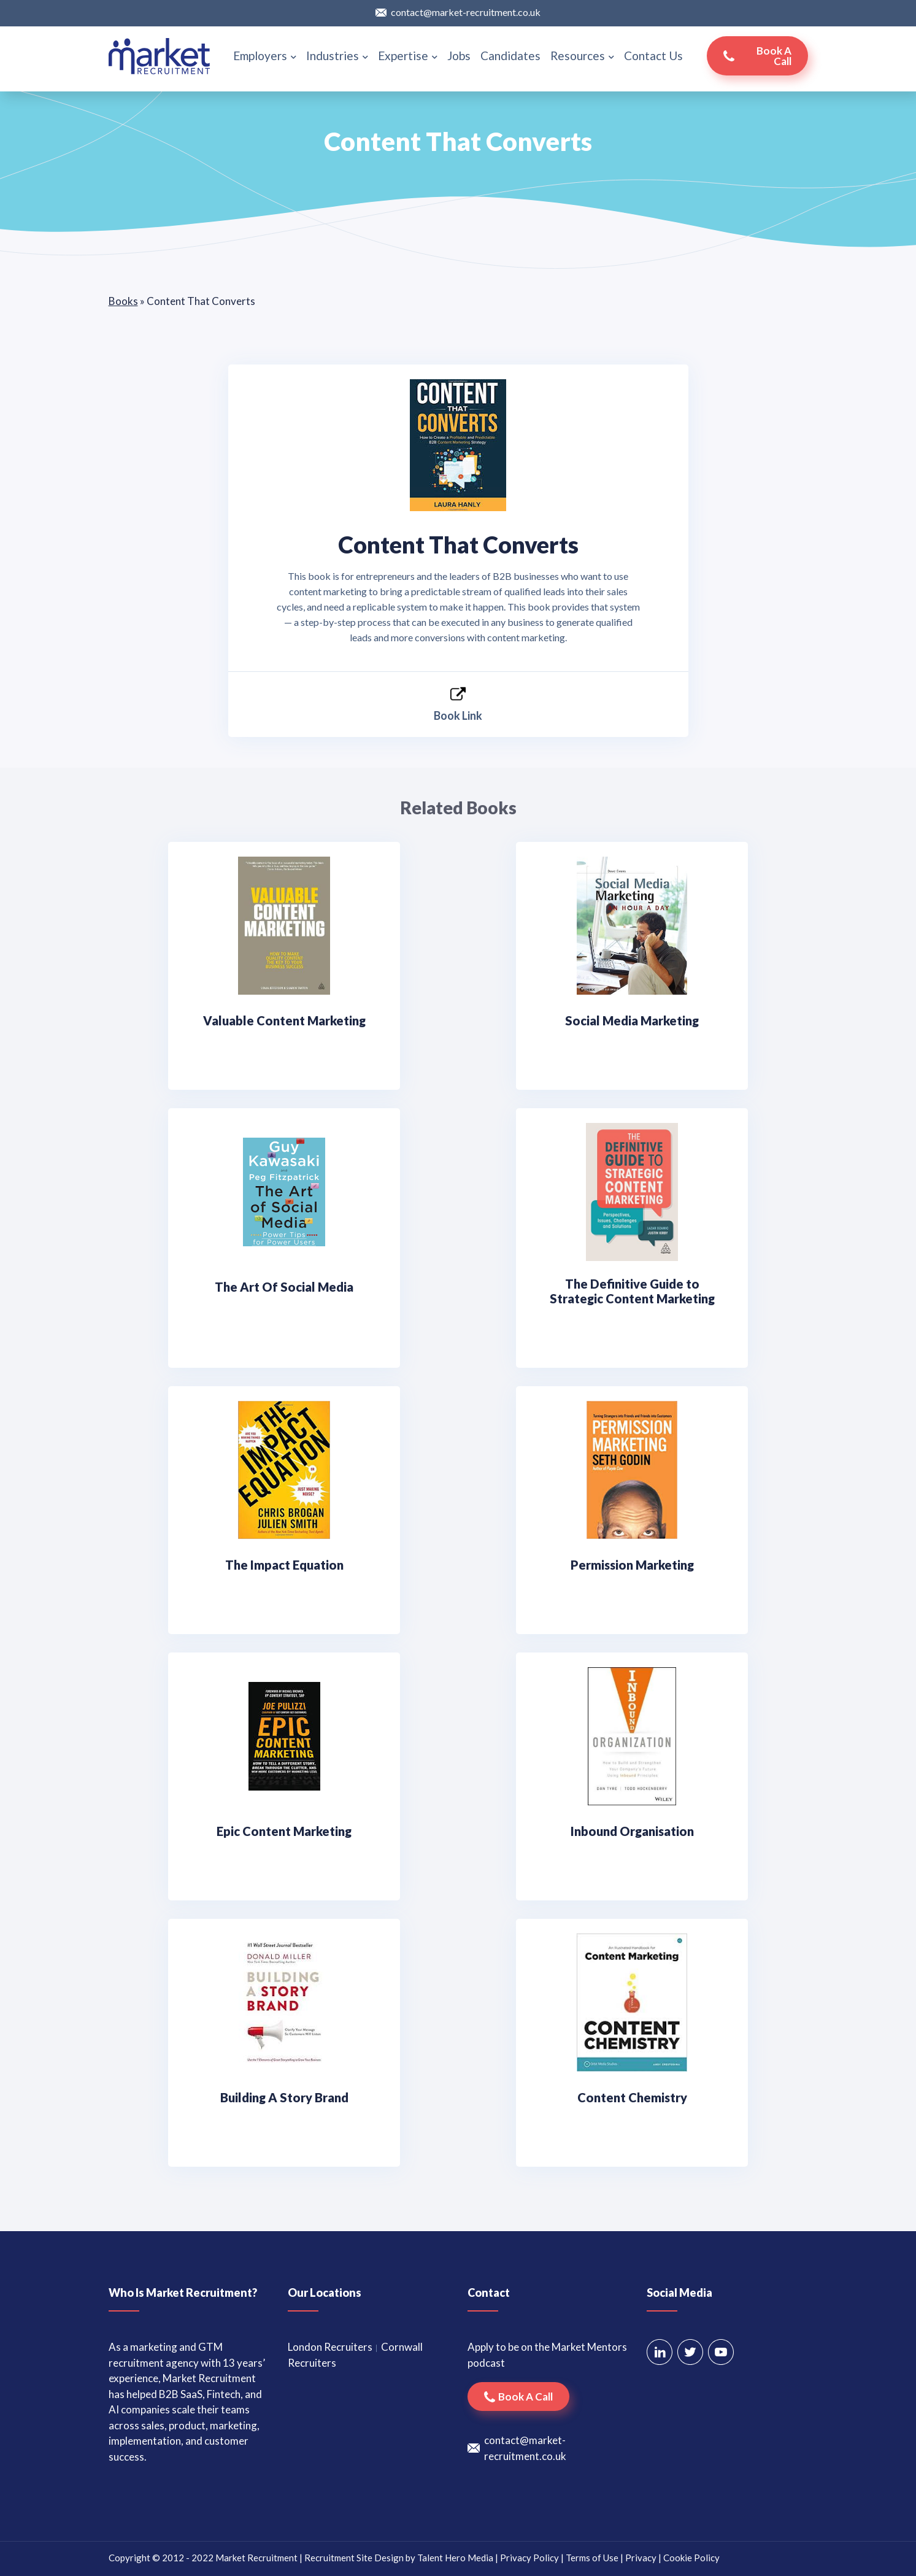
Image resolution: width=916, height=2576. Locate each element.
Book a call (773, 55)
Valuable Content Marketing (284, 1020)
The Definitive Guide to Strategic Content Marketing (632, 1291)
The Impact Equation (284, 1564)
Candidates (510, 55)
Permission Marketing (632, 1564)
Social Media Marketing (632, 1020)
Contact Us (653, 55)
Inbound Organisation (632, 1831)
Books (123, 301)
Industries (337, 55)
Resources (582, 55)
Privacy (640, 2557)
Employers (264, 55)
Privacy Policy (529, 2557)
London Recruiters (330, 2346)
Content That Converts (458, 544)
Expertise (407, 55)
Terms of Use (592, 2557)
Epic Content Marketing (284, 1831)
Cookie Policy (691, 2557)
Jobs (459, 55)
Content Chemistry (632, 2097)
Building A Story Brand (284, 2097)
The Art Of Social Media (284, 1286)
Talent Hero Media (455, 2557)
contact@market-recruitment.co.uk (466, 12)
